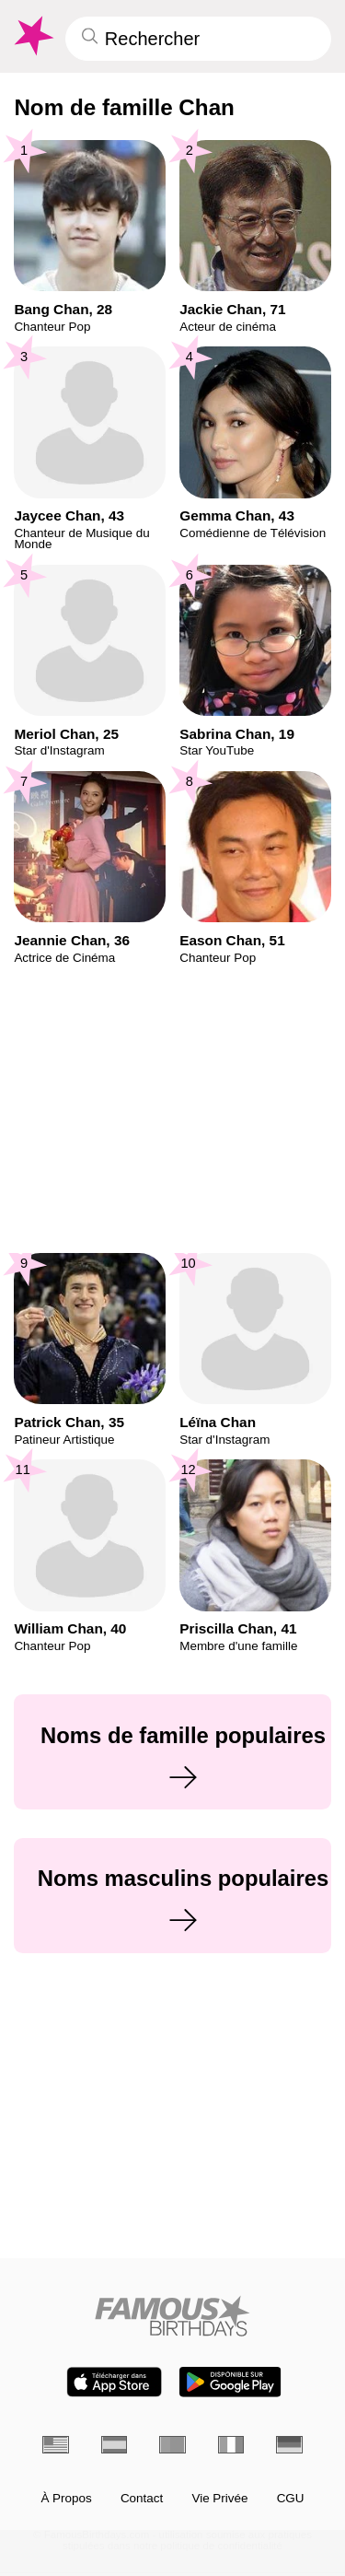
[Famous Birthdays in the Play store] (230, 2382)
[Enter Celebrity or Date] (198, 39)
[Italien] (231, 2444)
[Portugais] (172, 2444)
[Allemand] (289, 2444)
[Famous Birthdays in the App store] (114, 2382)
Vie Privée (219, 2498)
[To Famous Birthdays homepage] (32, 36)
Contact (142, 2498)
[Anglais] (55, 2444)
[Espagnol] (114, 2444)
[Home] (172, 2315)
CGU (291, 2498)
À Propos (65, 2498)
